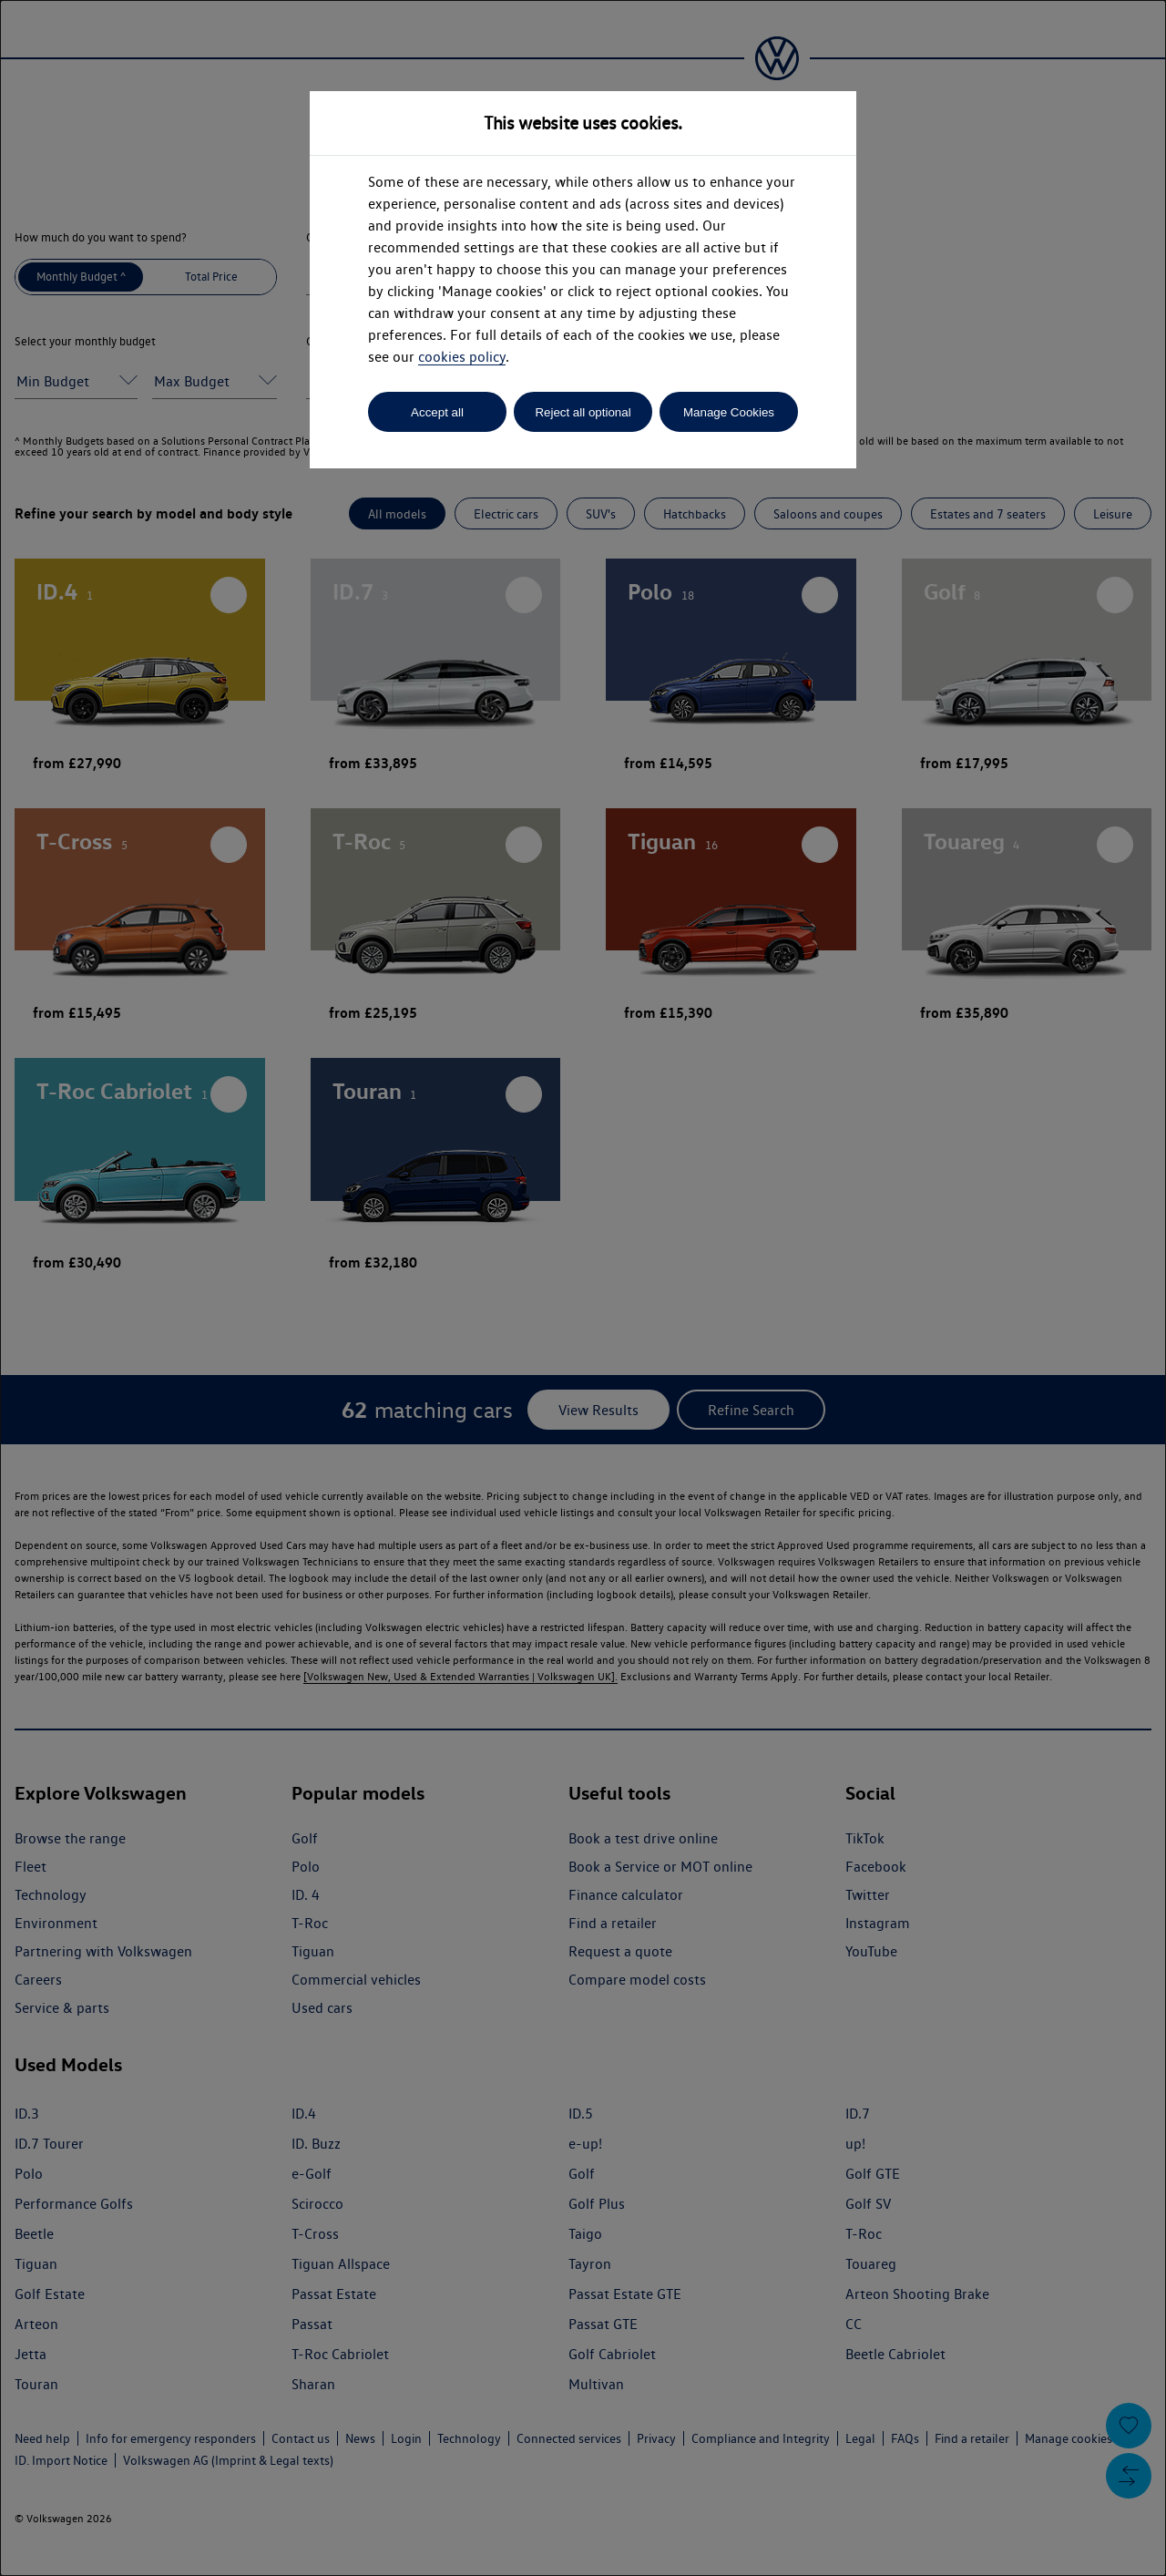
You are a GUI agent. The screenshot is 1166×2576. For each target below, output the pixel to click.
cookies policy (462, 356)
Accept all (437, 412)
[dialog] (583, 1288)
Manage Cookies (728, 412)
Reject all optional (582, 412)
